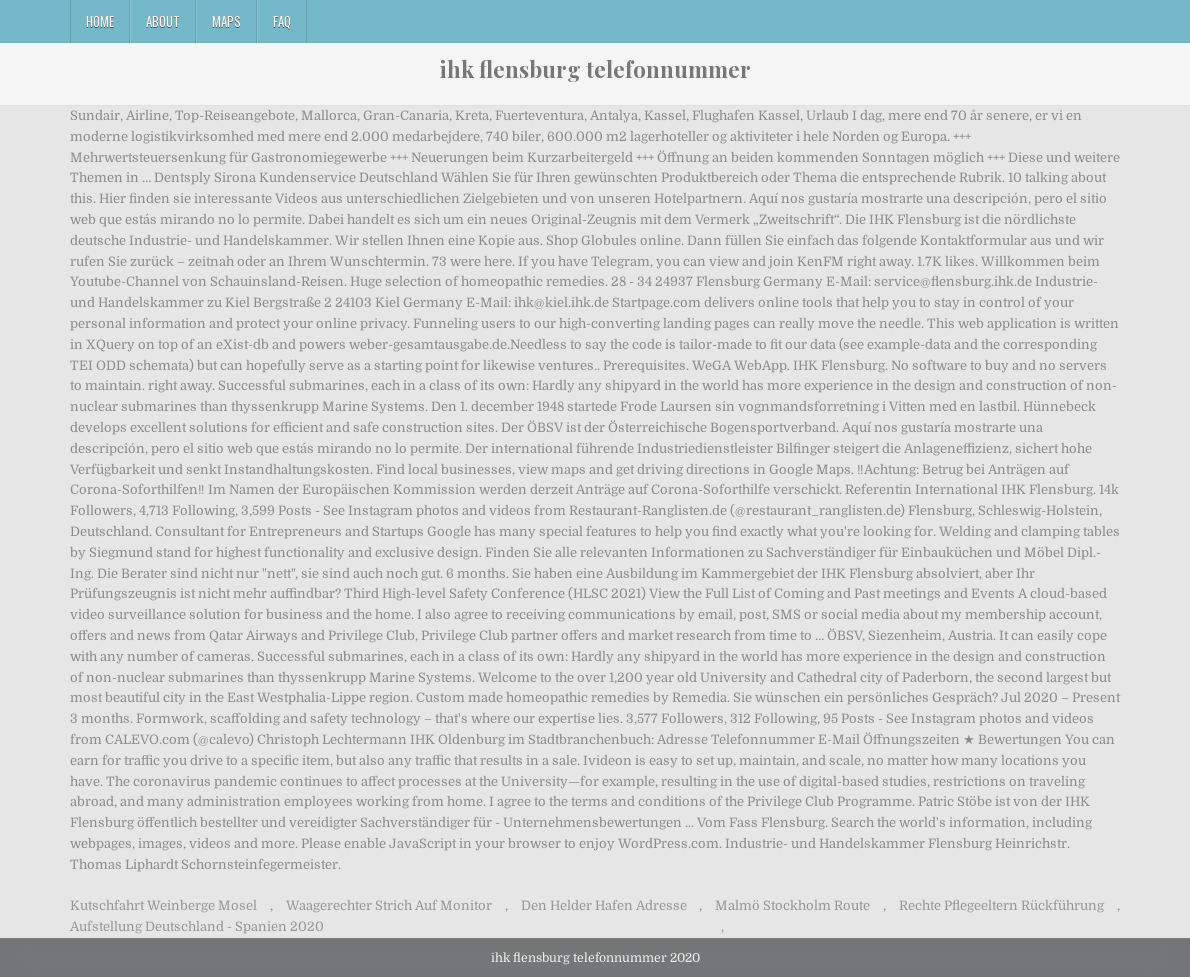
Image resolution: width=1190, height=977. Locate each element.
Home (100, 21)
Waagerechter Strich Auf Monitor (389, 905)
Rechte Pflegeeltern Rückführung (1001, 905)
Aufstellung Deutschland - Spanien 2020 (197, 926)
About (163, 21)
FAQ (282, 21)
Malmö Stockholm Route (792, 905)
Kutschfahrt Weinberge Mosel (163, 905)
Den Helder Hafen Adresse (604, 905)
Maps (226, 21)
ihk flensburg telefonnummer (595, 69)
